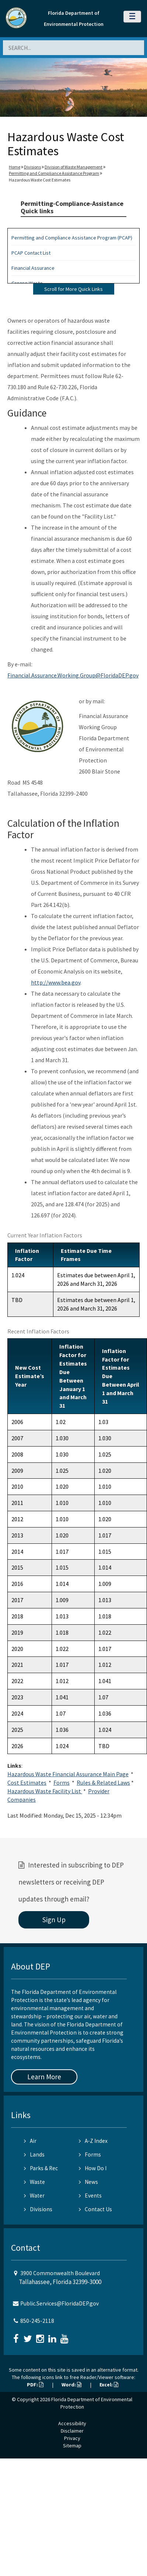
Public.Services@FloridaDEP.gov (59, 2303)
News (88, 2181)
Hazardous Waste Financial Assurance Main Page (68, 1774)
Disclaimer (72, 2430)
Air (30, 2140)
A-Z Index (93, 2140)
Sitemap (72, 2445)
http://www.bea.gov (55, 982)
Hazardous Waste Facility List (44, 1791)
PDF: (35, 2384)
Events (90, 2195)
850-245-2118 (37, 2320)
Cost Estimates (26, 1782)
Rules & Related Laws (103, 1782)
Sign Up (54, 1919)
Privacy (72, 2438)
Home (14, 167)
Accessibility (72, 2423)
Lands (34, 2154)
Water (34, 2195)
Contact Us (95, 2209)
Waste (34, 2181)
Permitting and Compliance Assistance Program (54, 173)
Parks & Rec (41, 2168)
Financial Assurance (33, 268)
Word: (71, 2384)
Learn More (44, 2076)
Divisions (32, 167)
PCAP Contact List (30, 252)
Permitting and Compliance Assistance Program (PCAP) (71, 237)
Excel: (108, 2384)
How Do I (92, 2168)
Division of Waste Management (73, 167)
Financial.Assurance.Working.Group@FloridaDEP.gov (73, 675)
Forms (61, 1782)
